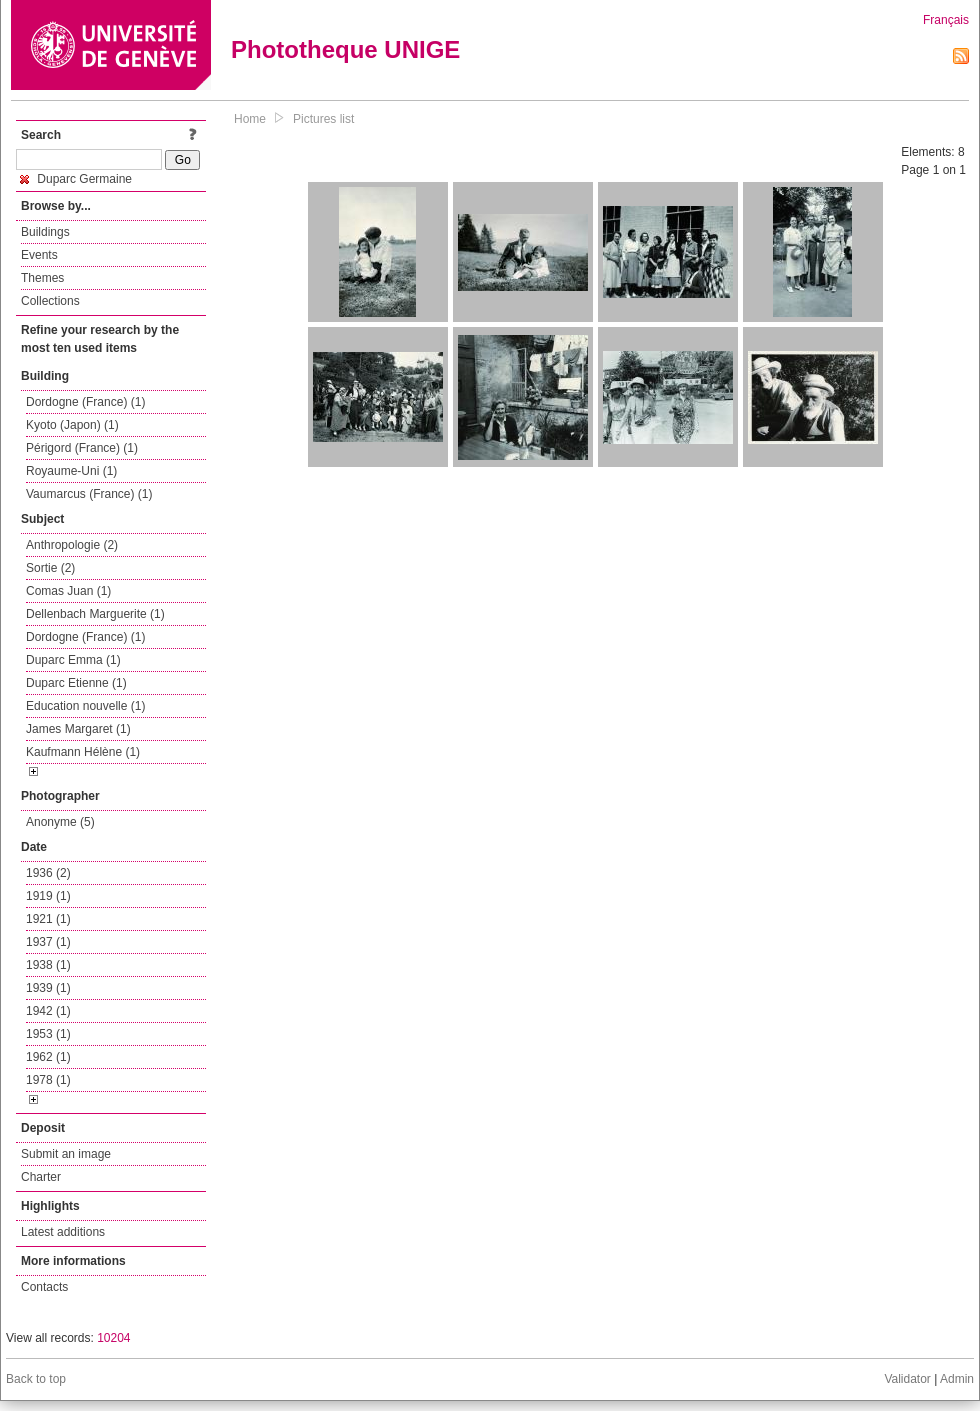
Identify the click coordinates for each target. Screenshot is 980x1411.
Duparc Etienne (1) (76, 683)
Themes (42, 278)
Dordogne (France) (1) (85, 402)
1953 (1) (48, 1034)
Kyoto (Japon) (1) (72, 425)
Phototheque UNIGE (345, 49)
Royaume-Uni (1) (71, 471)
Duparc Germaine (76, 179)
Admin (957, 1379)
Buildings (45, 232)
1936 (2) (48, 873)
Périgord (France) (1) (82, 448)
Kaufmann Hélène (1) (83, 752)
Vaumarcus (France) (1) (89, 494)
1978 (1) (48, 1080)
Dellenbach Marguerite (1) (95, 614)
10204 (113, 1338)
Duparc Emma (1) (73, 660)
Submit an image (66, 1154)
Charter (41, 1177)
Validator (907, 1379)
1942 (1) (48, 1011)
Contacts (44, 1287)
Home (250, 119)
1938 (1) (48, 965)
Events (39, 255)
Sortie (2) (50, 568)
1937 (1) (48, 942)
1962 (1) (48, 1057)
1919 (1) (48, 896)
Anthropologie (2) (72, 545)
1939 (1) (48, 988)
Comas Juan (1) (68, 591)
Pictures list (323, 119)
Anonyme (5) (60, 822)
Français (946, 20)
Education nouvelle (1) (85, 706)
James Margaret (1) (78, 729)
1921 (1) (48, 919)
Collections (50, 301)
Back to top (36, 1379)
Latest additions (63, 1232)
